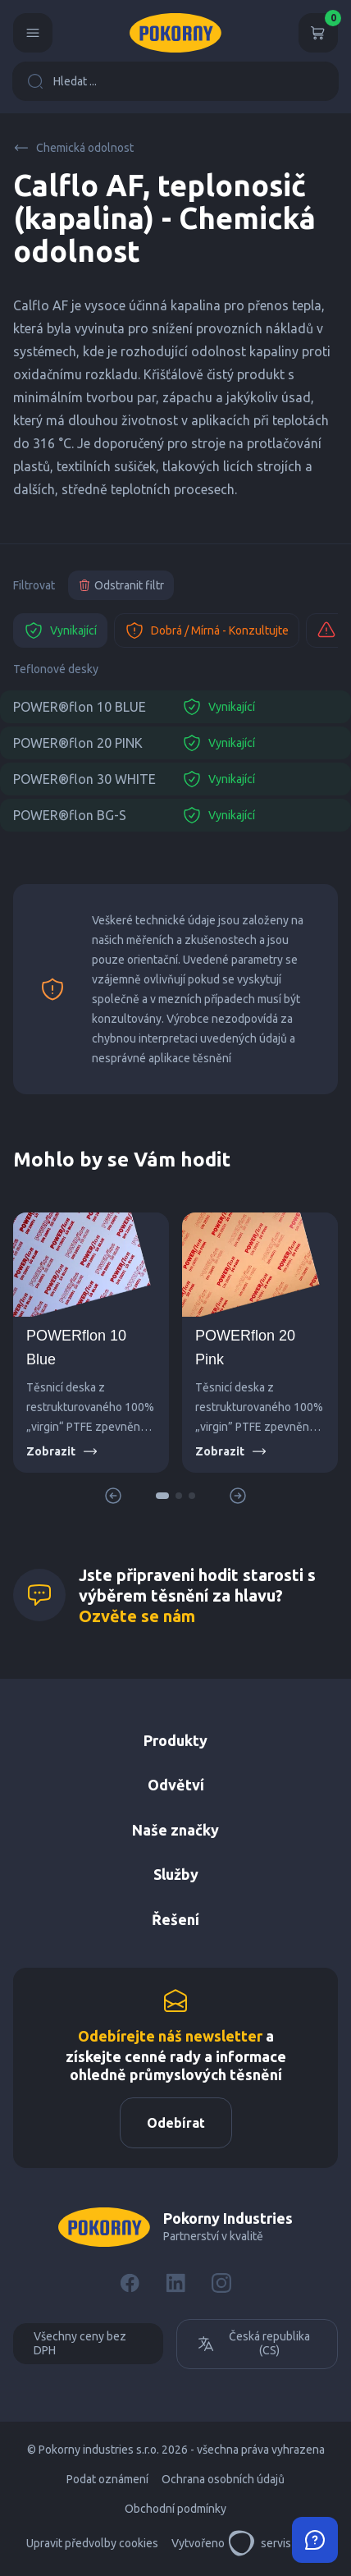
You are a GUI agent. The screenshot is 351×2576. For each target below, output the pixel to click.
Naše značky (175, 1830)
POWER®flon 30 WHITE (84, 779)
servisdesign (277, 2543)
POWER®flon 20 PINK (78, 743)
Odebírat (176, 2122)
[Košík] (318, 33)
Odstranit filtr (121, 585)
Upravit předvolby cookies (92, 2543)
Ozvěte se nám (137, 1616)
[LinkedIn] (175, 2283)
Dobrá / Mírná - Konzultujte (207, 630)
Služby (175, 1874)
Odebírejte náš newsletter (170, 2036)
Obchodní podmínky (175, 2508)
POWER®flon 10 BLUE (79, 706)
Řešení (175, 1919)
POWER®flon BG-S (69, 815)
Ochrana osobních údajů (223, 2479)
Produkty (175, 1740)
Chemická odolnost (73, 148)
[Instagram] (221, 2283)
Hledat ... (62, 81)
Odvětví (176, 1784)
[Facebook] (129, 2283)
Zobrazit (62, 1451)
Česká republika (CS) (253, 2344)
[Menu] (32, 33)
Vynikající (60, 630)
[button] (162, 1495)
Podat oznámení (107, 2479)
